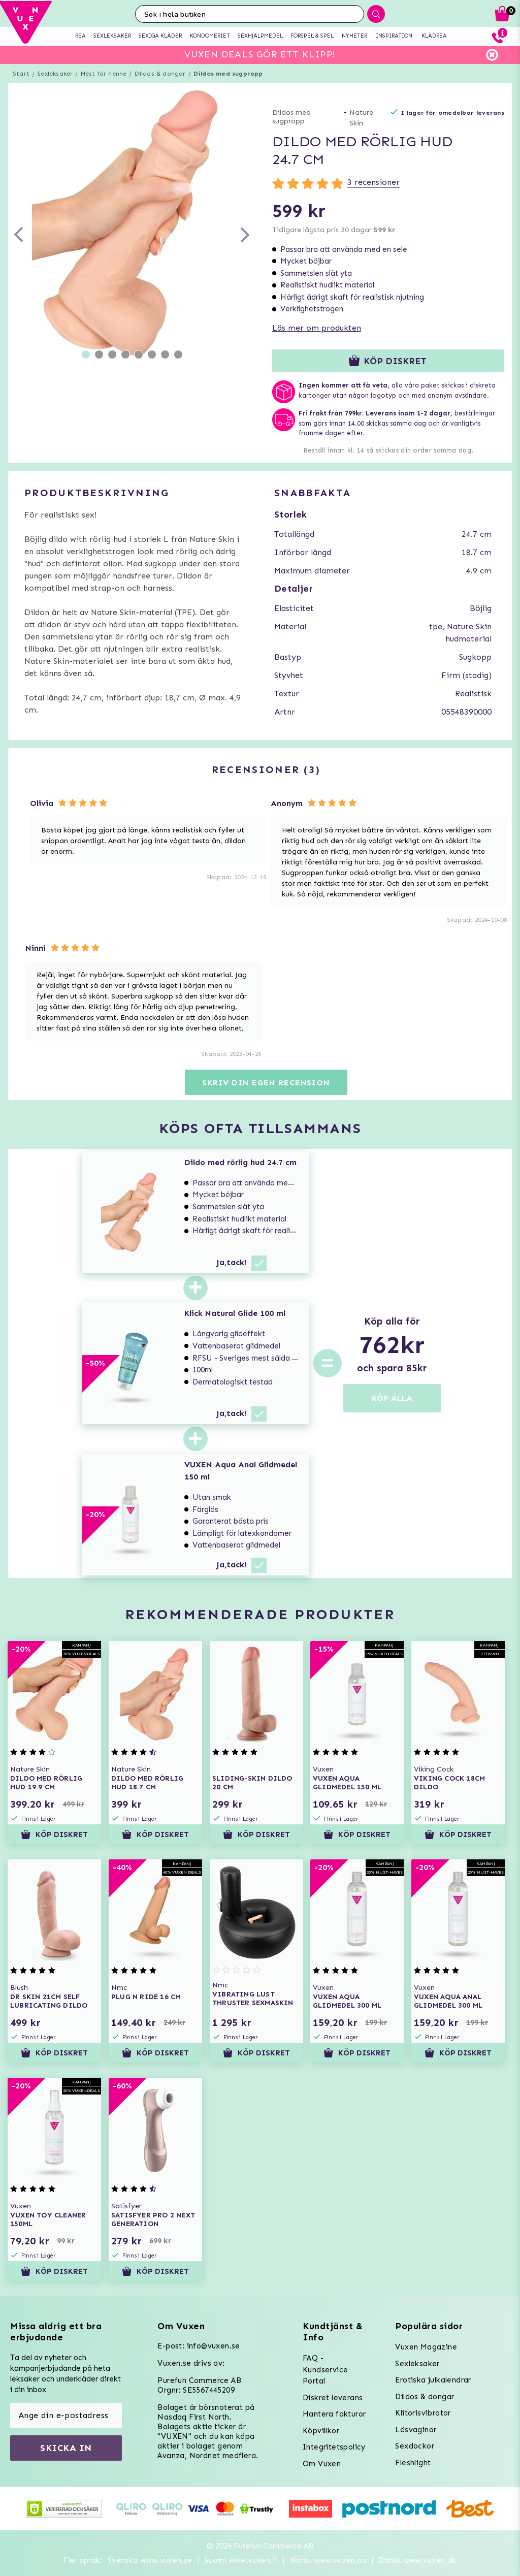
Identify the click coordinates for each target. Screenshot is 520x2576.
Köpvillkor (321, 2430)
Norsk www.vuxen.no (328, 2560)
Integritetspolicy (334, 2447)
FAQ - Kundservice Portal (325, 2370)
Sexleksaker (55, 73)
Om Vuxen (322, 2463)
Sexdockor (414, 2446)
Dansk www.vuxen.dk (417, 2560)
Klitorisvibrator (422, 2413)
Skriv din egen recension (266, 1082)
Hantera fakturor (334, 2414)
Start (21, 73)
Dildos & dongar (160, 73)
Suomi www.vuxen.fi (241, 2560)
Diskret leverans (333, 2397)
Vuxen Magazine (426, 2347)
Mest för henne (104, 73)
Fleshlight (413, 2462)
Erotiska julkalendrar (433, 2380)
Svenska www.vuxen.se (150, 2560)
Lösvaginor (415, 2429)
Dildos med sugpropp (228, 73)
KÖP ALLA (392, 1398)
